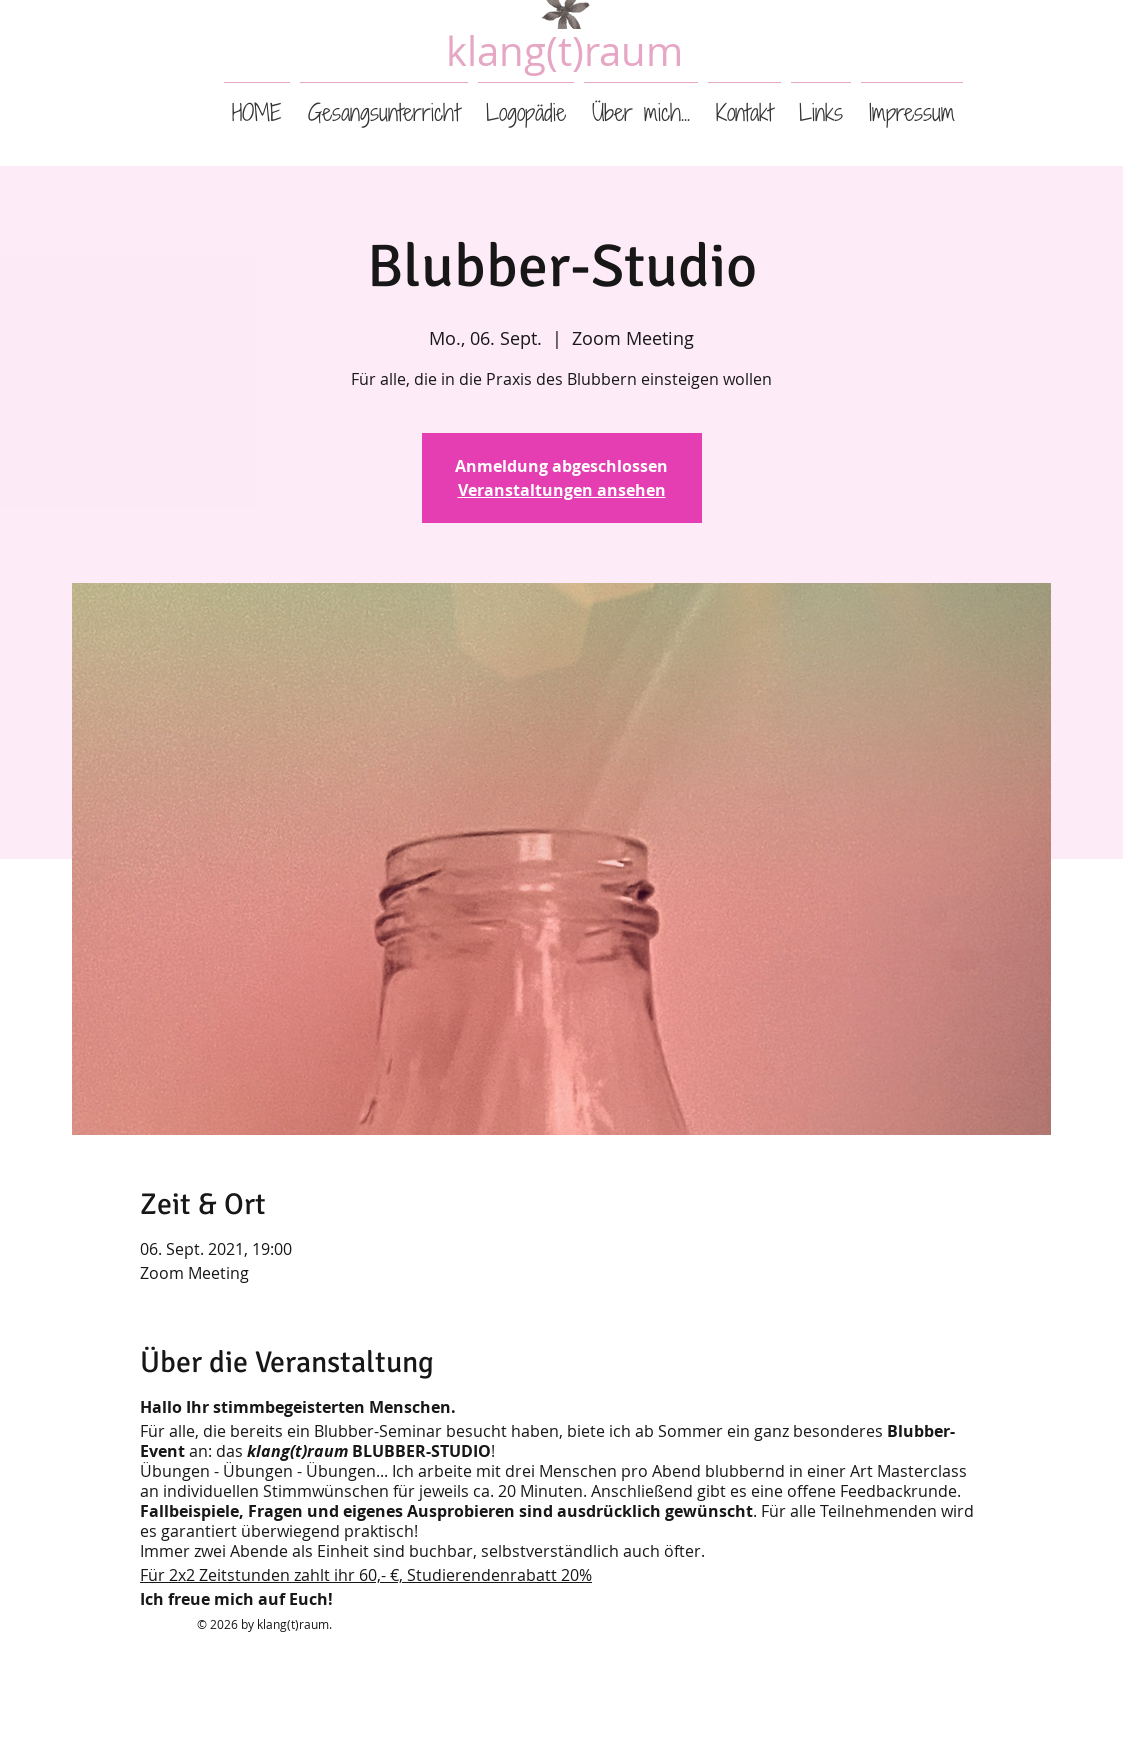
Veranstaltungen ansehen (562, 490)
